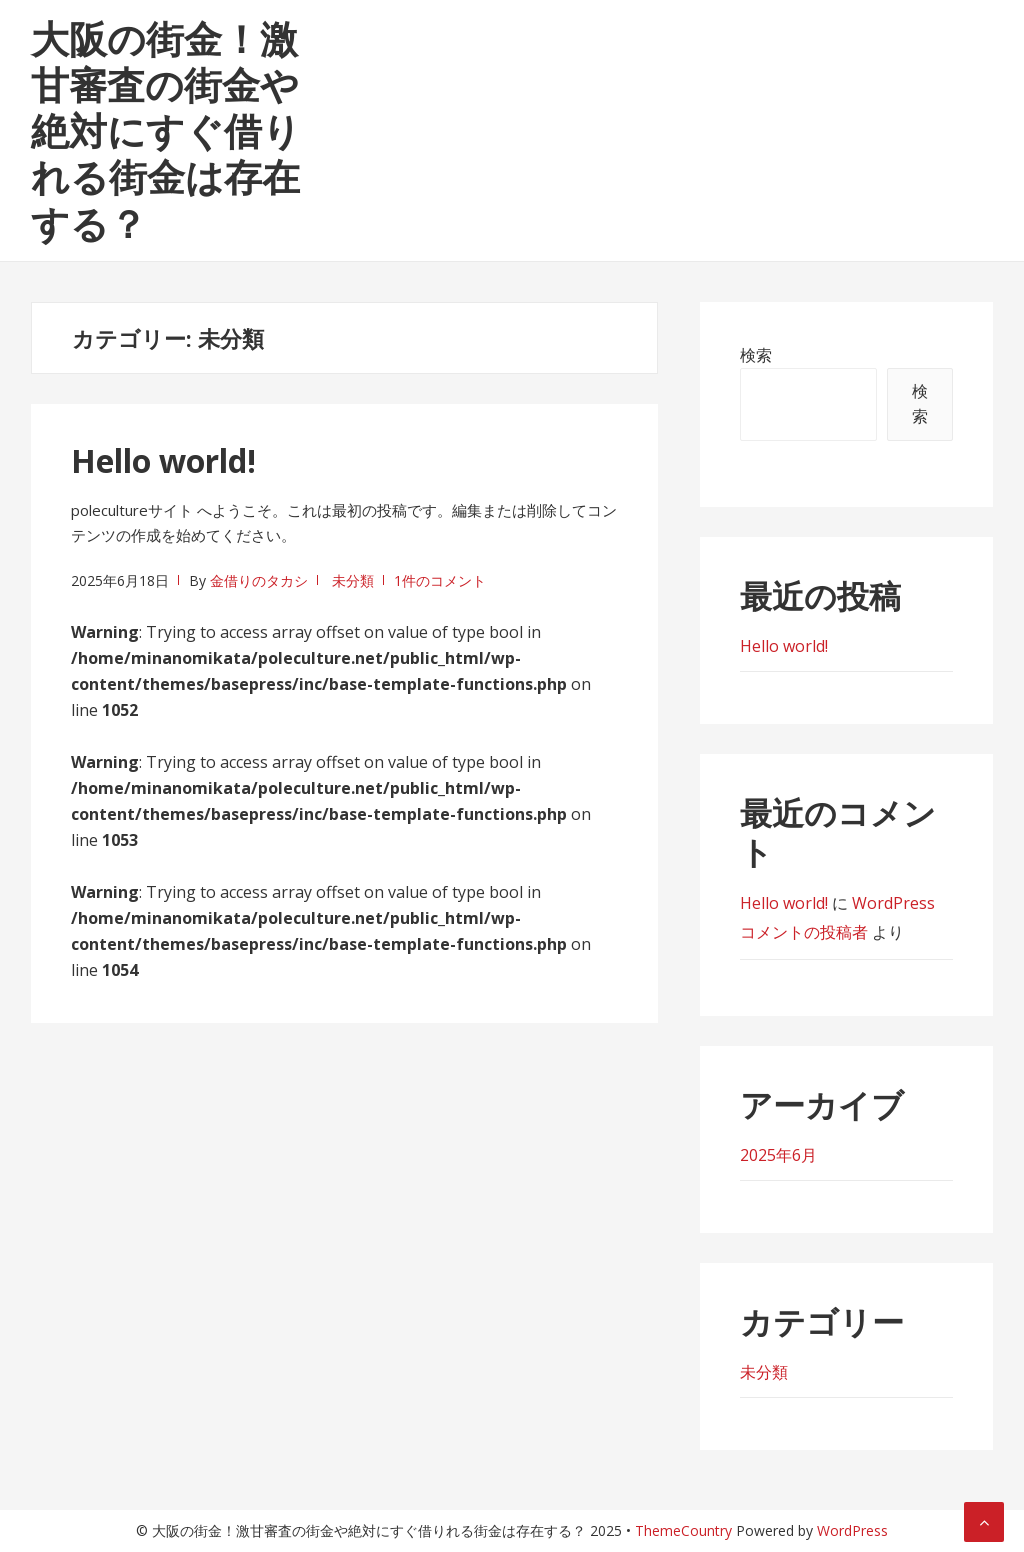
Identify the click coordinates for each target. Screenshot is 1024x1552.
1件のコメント (440, 580)
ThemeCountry (683, 1530)
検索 (756, 355)
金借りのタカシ (259, 580)
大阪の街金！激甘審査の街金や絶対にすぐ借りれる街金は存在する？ (166, 130)
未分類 (353, 580)
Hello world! (163, 460)
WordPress (852, 1530)
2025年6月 (778, 1155)
